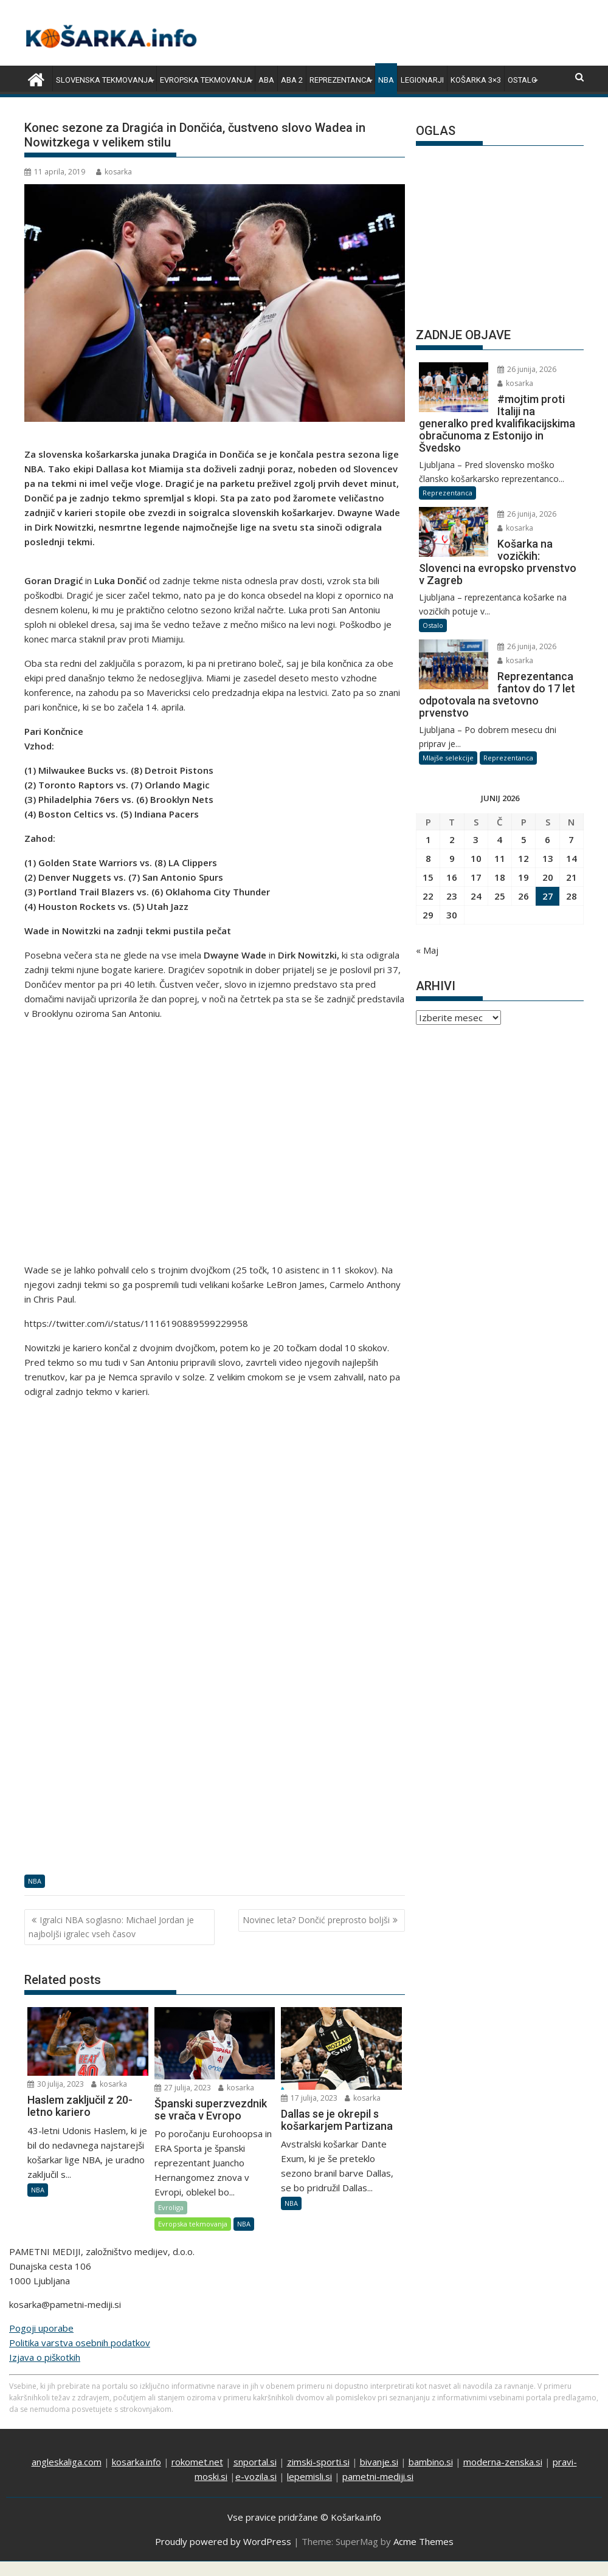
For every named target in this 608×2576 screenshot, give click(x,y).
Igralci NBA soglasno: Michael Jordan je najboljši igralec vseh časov (111, 1926)
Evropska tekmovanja (206, 79)
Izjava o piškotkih (44, 2357)
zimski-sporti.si (318, 2462)
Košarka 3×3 (476, 79)
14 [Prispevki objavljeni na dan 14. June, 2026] (571, 858)
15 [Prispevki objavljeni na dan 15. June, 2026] (428, 877)
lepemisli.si (309, 2476)
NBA (386, 79)
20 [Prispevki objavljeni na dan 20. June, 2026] (547, 877)
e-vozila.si (256, 2476)
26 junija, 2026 (526, 369)
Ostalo (522, 79)
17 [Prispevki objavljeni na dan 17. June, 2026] (476, 877)
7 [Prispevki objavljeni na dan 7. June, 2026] (571, 839)
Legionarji (422, 79)
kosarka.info (136, 2462)
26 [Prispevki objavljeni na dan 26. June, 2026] (523, 896)
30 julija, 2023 (55, 2084)
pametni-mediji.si (377, 2476)
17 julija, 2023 (309, 2098)
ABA (266, 79)
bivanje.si (379, 2462)
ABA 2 (292, 79)
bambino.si (431, 2462)
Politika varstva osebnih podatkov (79, 2343)
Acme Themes (423, 2541)
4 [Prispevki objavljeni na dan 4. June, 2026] (499, 839)
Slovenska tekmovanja (104, 79)
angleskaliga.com (67, 2462)
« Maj (427, 950)
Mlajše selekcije (448, 757)
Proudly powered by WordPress (223, 2541)
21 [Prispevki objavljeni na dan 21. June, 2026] (571, 877)
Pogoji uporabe (41, 2328)
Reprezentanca (340, 79)
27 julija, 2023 (182, 2087)
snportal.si (255, 2462)
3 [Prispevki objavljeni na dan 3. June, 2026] (475, 839)
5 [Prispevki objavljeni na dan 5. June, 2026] (524, 839)
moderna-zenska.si (502, 2462)
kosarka (114, 172)
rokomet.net (197, 2462)
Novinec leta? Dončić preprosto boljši (316, 1920)
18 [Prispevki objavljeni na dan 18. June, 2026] (499, 877)
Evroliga (171, 2207)
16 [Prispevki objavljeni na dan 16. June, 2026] (451, 877)
